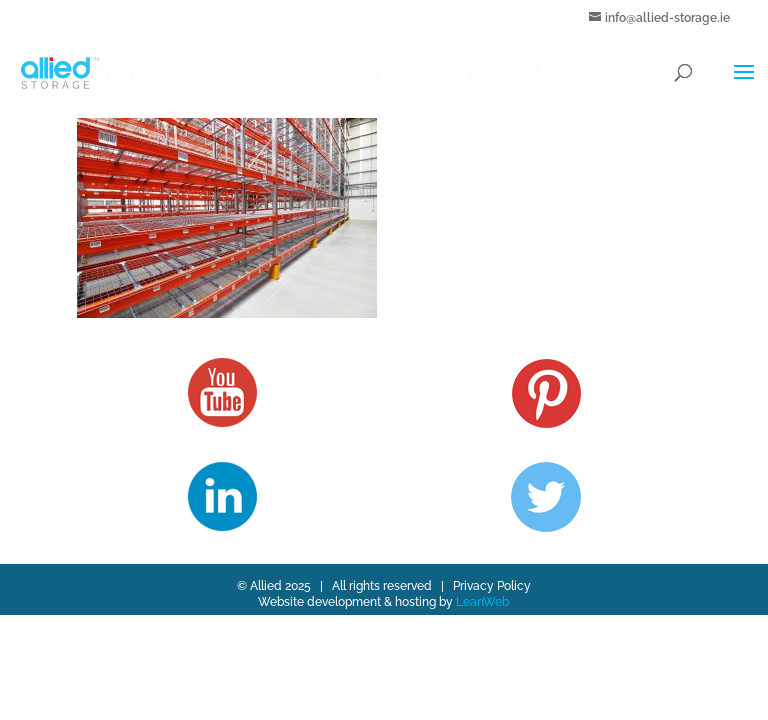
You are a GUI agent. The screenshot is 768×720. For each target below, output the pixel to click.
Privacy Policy (492, 586)
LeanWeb (482, 602)
